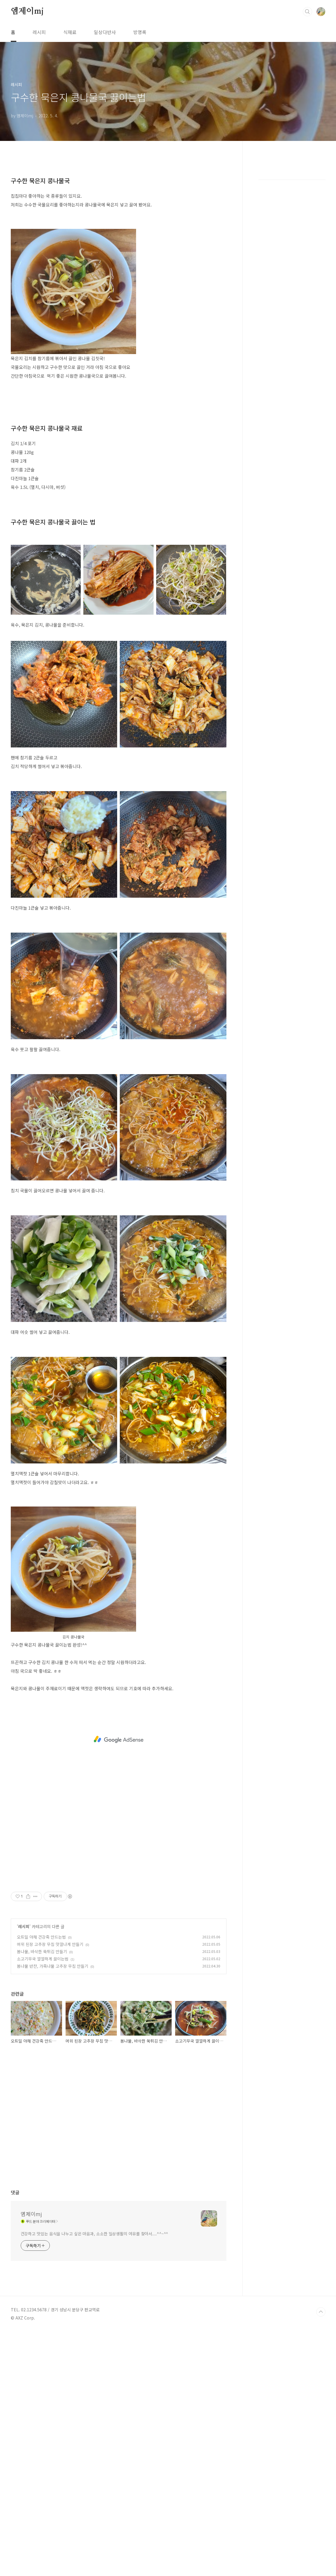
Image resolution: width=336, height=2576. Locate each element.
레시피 (39, 32)
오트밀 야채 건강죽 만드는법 (41, 1937)
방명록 (139, 32)
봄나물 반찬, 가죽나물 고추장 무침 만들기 (52, 1966)
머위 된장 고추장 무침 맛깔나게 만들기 (50, 1944)
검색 (307, 11)
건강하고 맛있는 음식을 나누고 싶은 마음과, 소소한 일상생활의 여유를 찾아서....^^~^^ (94, 2233)
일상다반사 (105, 32)
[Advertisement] (118, 1739)
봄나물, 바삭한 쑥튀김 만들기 (42, 1951)
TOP (321, 2312)
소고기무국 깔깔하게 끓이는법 (42, 1959)
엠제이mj (27, 11)
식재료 (69, 32)
